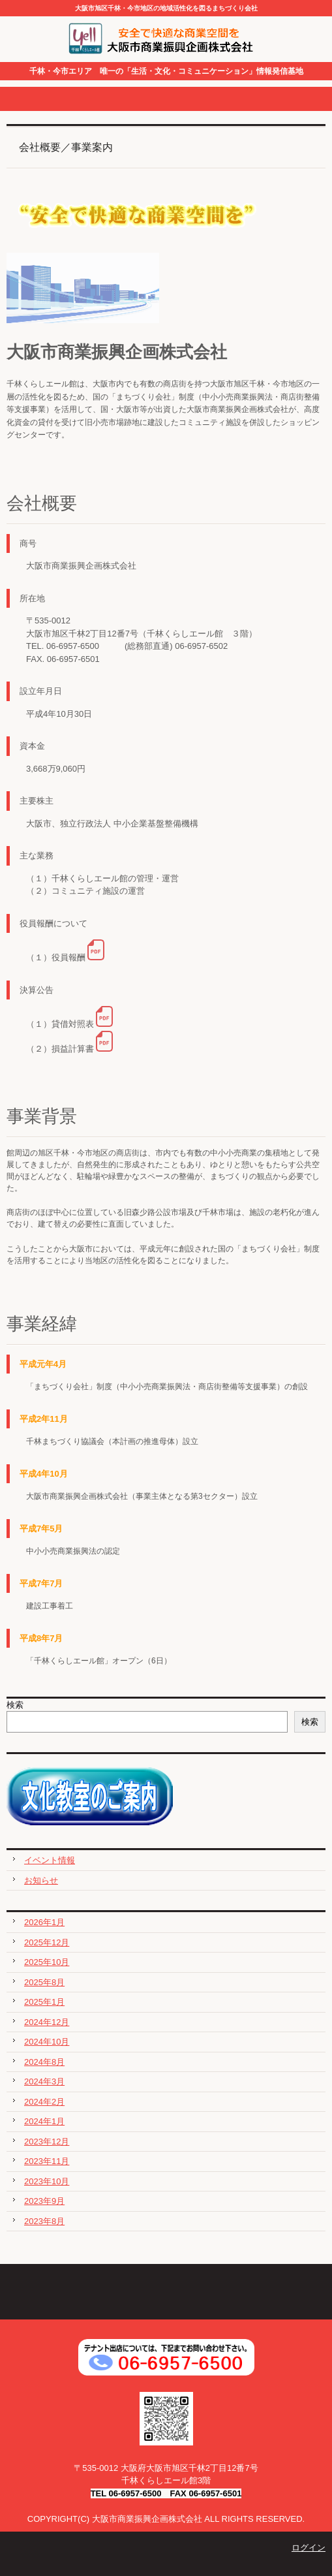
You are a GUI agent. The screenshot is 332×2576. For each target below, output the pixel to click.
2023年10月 (46, 2181)
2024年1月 (44, 2121)
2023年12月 (46, 2141)
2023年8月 (44, 2221)
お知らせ (41, 1880)
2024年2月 (44, 2102)
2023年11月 (46, 2161)
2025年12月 (46, 1942)
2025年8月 (44, 1982)
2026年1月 (44, 1922)
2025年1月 (44, 2002)
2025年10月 (46, 1962)
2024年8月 (44, 2062)
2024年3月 (44, 2081)
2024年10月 (46, 2042)
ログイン (308, 2547)
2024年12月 (46, 2022)
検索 (15, 1705)
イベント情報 (49, 1860)
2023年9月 (44, 2201)
